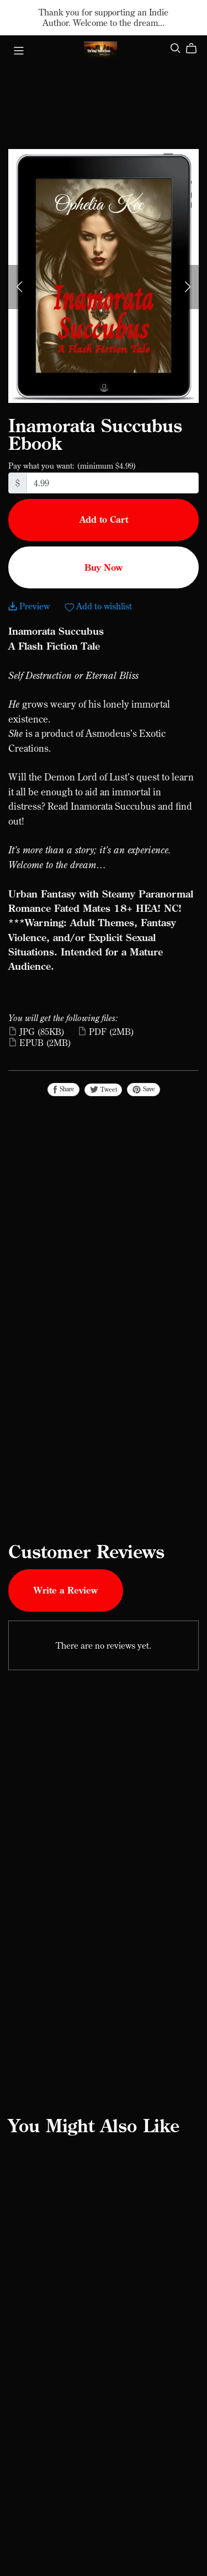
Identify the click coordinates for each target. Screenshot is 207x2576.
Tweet (103, 1089)
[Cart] (195, 48)
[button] (19, 287)
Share (63, 1089)
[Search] (176, 48)
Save (143, 1089)
